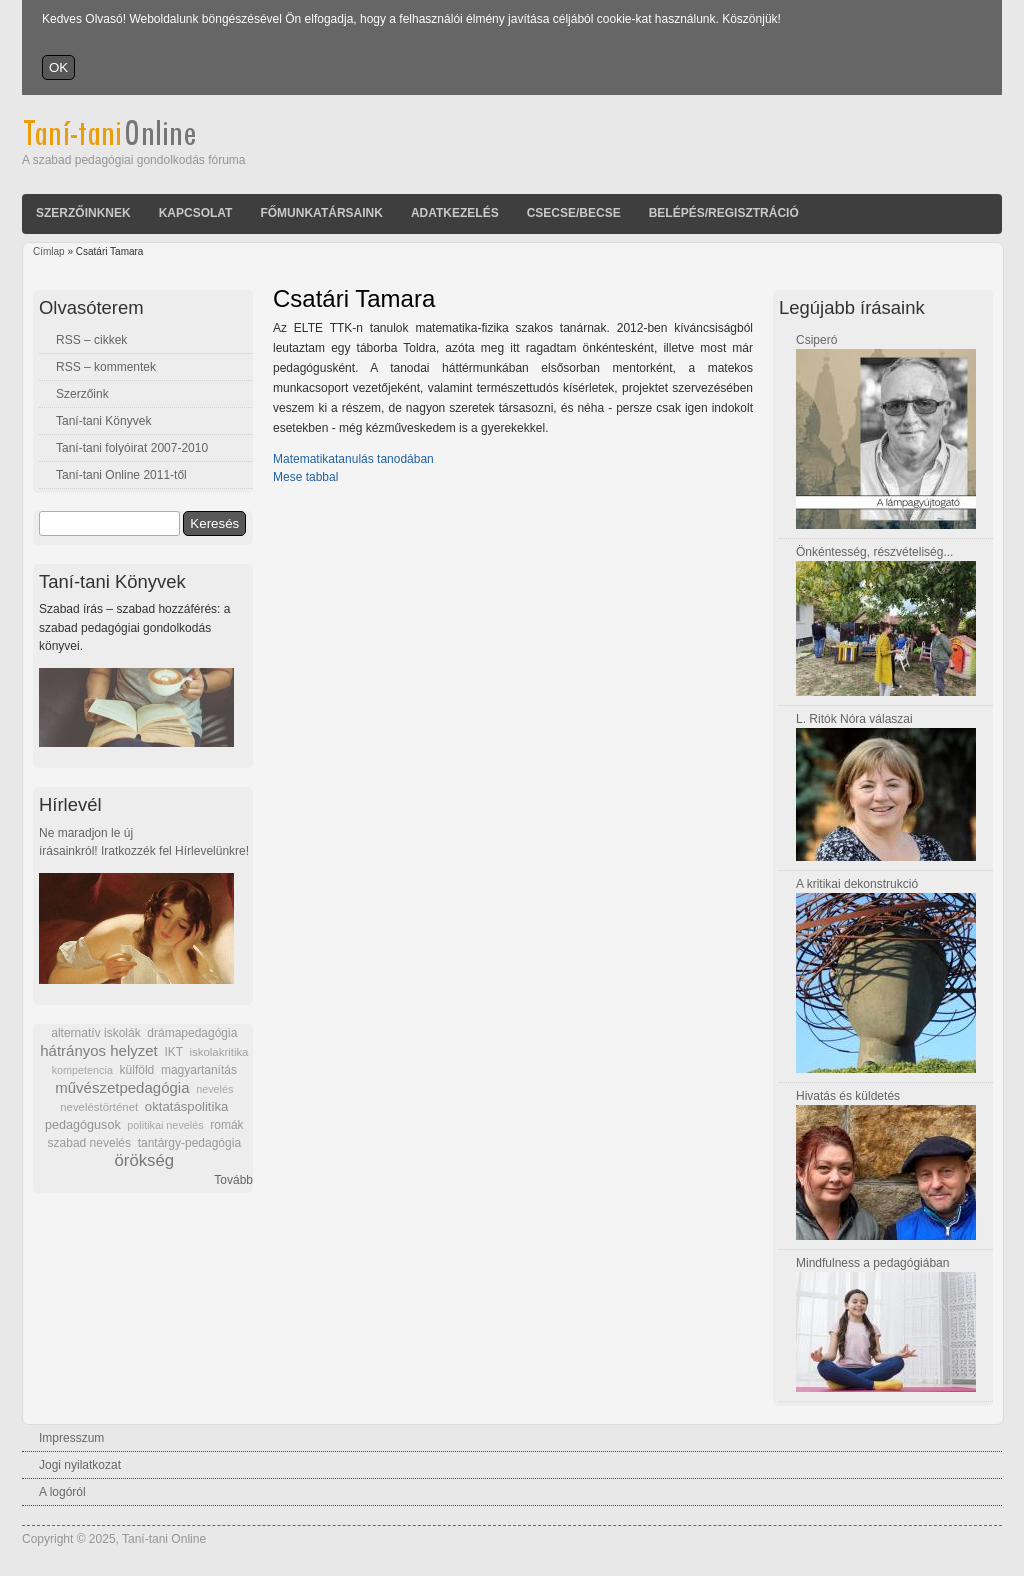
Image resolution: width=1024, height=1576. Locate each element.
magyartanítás (199, 1070)
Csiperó (816, 340)
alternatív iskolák (95, 1033)
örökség (144, 1160)
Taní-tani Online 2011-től (121, 475)
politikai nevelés (165, 1125)
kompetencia (82, 1070)
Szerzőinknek (83, 213)
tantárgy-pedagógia (189, 1143)
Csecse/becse (574, 213)
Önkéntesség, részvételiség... (874, 552)
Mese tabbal (305, 477)
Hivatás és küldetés (848, 1096)
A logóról (62, 1492)
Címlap (49, 251)
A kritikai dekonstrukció (857, 884)
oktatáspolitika (187, 1106)
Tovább (233, 1180)
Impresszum (71, 1438)
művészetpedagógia (122, 1087)
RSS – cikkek (91, 340)
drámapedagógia (192, 1033)
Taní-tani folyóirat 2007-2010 (132, 448)
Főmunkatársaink (321, 213)
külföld (137, 1070)
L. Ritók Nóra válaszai (854, 719)
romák (226, 1125)
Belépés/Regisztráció (724, 213)
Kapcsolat (196, 213)
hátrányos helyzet (99, 1050)
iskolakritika (219, 1052)
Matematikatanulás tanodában (353, 459)
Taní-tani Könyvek (103, 421)
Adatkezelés (455, 213)
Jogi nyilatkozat (80, 1465)
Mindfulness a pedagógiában (872, 1263)
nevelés (214, 1089)
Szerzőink (82, 394)
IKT (173, 1052)
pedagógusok (83, 1125)
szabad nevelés (89, 1143)
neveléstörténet (99, 1107)
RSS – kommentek (106, 367)
